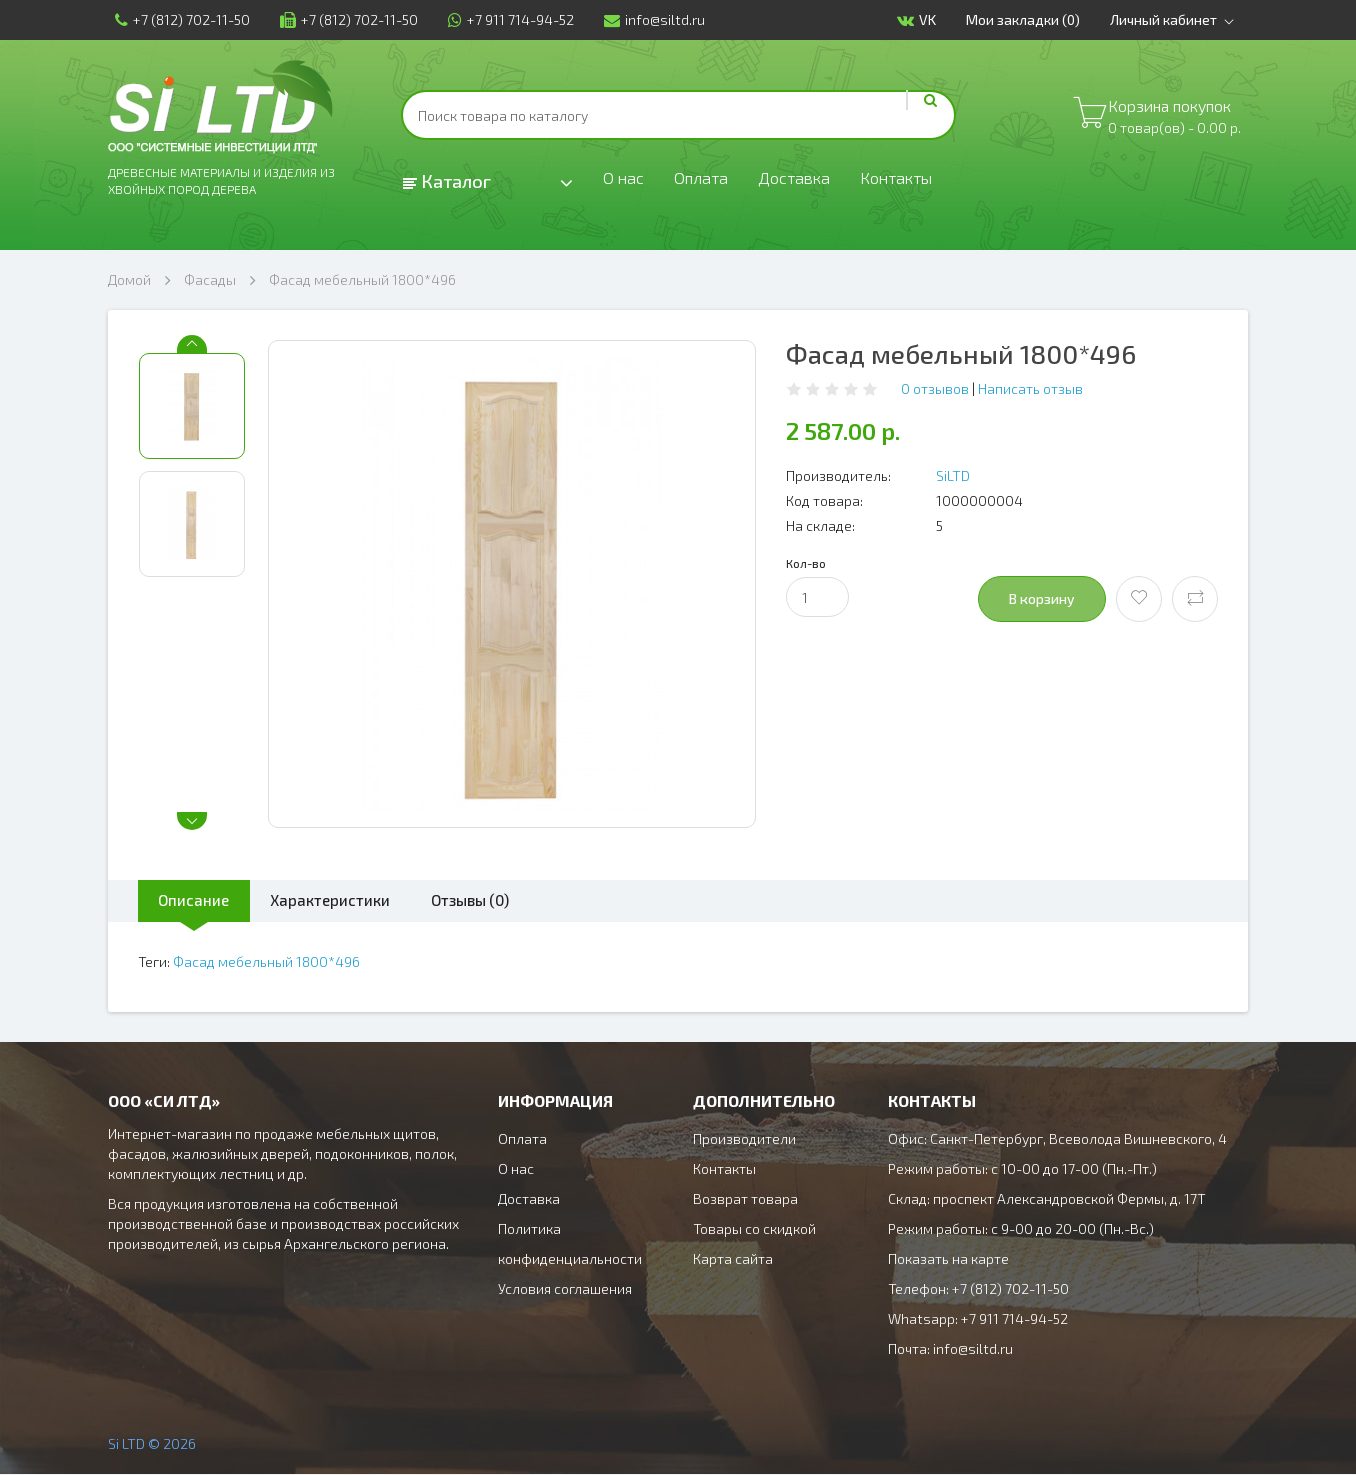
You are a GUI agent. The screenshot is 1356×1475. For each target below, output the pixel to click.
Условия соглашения (565, 1289)
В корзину (1042, 598)
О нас (624, 182)
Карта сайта (733, 1259)
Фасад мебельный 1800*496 (362, 279)
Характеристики (347, 900)
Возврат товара (745, 1199)
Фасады (210, 279)
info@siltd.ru (647, 19)
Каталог (447, 181)
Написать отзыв (1030, 388)
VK (923, 20)
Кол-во (806, 563)
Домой (129, 279)
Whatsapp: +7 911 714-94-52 (978, 1319)
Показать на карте (948, 1259)
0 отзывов (935, 388)
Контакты (914, 182)
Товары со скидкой (754, 1229)
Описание (199, 900)
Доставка (804, 182)
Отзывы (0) (500, 900)
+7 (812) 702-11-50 (175, 19)
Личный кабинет (1182, 20)
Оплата (705, 182)
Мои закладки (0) (1030, 19)
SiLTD (953, 475)
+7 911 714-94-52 (504, 19)
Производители (744, 1139)
